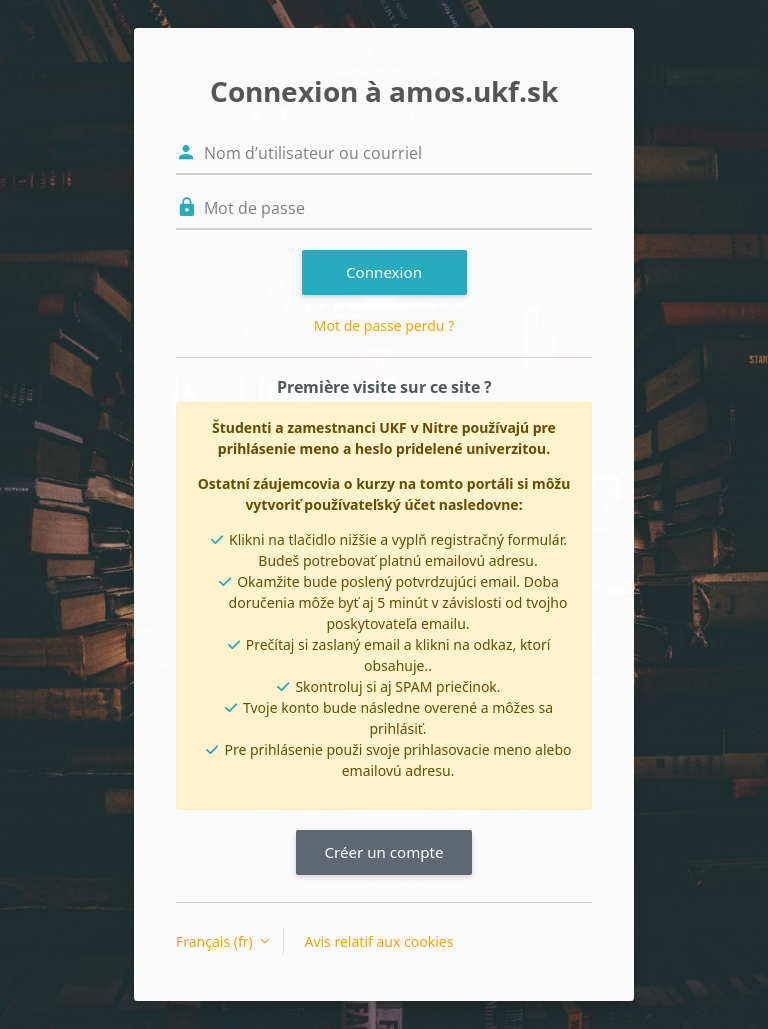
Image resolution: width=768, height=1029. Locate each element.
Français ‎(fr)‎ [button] (216, 941)
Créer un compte (383, 852)
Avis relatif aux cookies (378, 941)
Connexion (384, 272)
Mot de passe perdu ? (384, 325)
